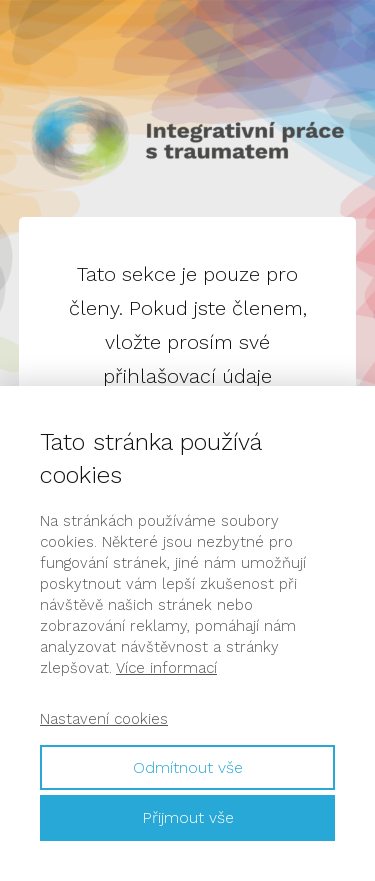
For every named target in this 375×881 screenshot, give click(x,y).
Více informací (166, 668)
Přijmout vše (188, 817)
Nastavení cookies (104, 719)
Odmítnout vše (188, 767)
